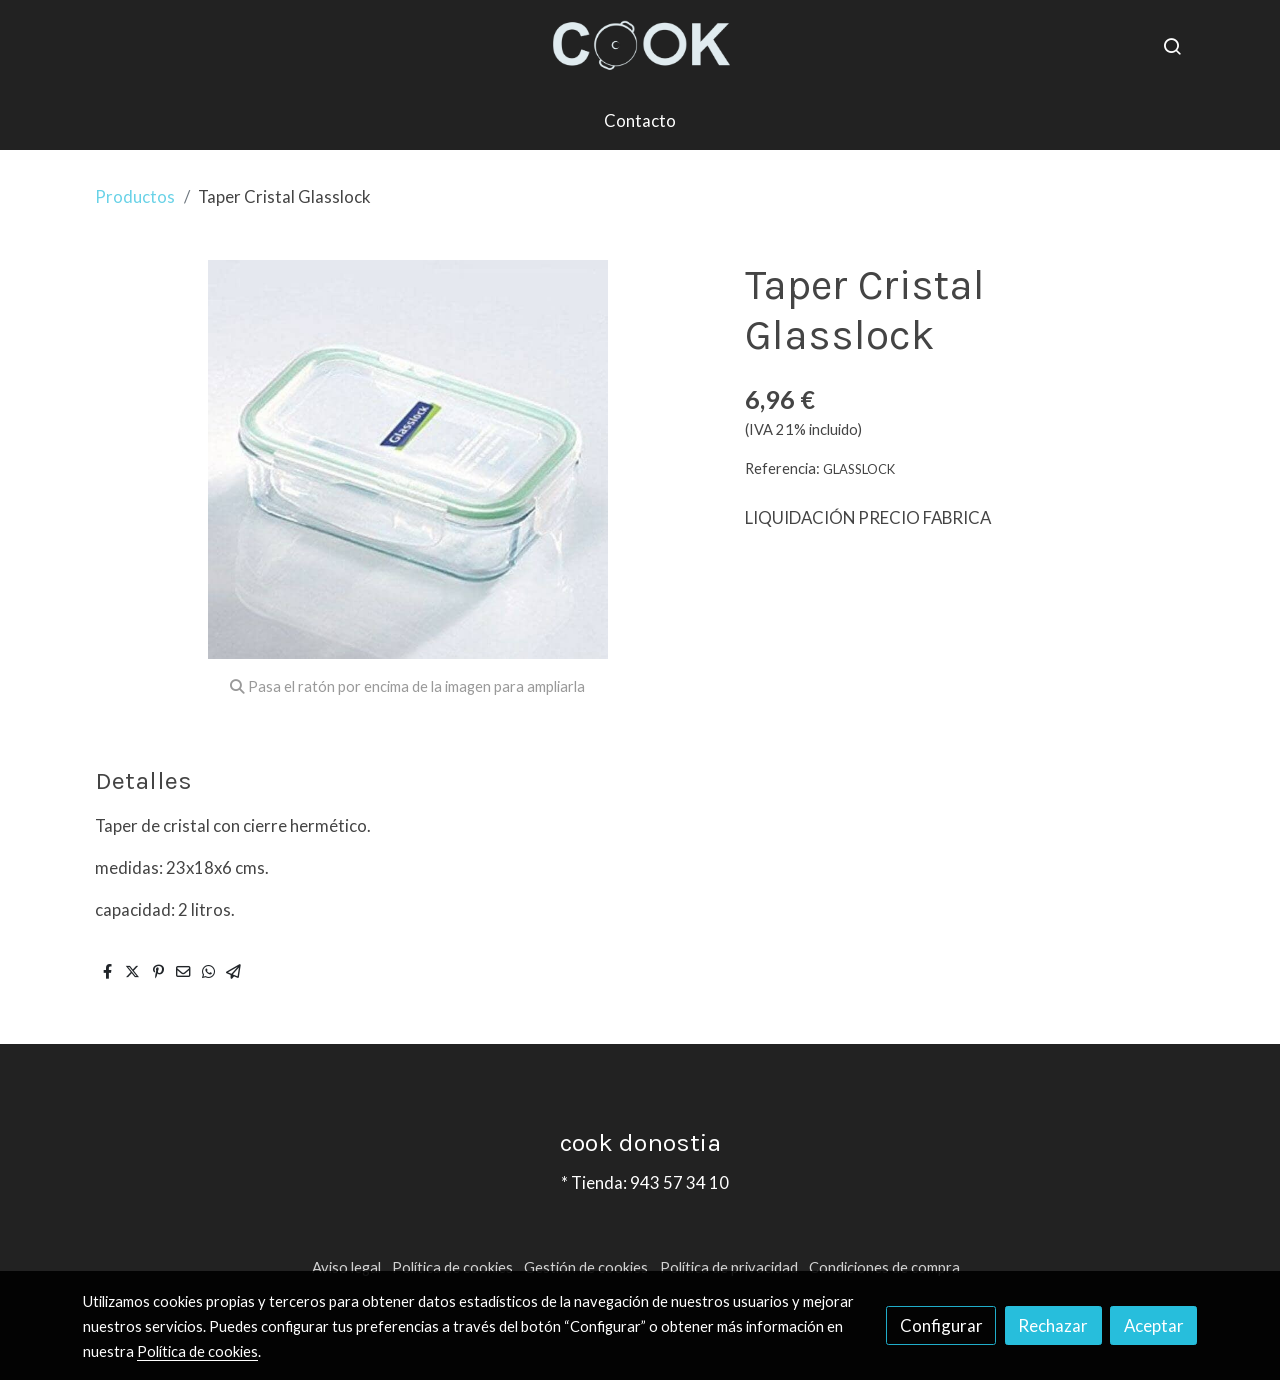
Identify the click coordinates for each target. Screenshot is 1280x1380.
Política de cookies (452, 1267)
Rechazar (1053, 1325)
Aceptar (1154, 1325)
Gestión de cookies (586, 1267)
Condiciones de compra (884, 1267)
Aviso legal (346, 1267)
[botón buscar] (1172, 46)
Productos (135, 196)
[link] (640, 46)
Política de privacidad (729, 1267)
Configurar (941, 1325)
